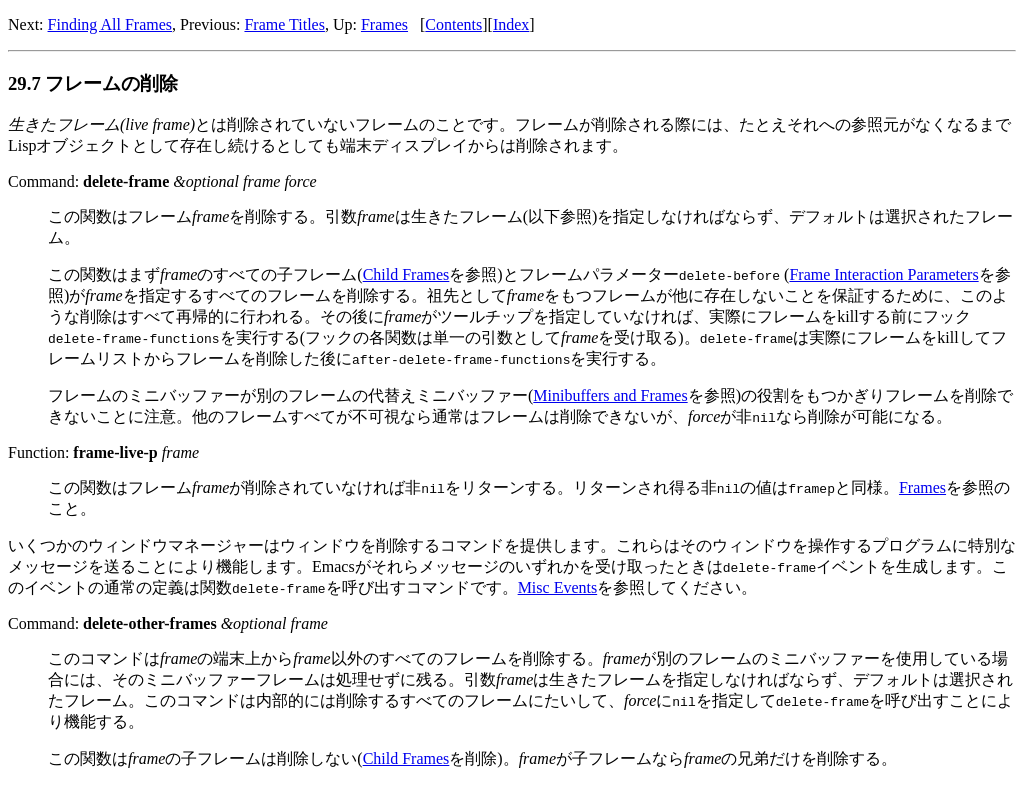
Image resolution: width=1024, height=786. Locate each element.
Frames (384, 24)
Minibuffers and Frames (610, 395)
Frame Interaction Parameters (883, 274)
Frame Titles (284, 24)
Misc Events (558, 587)
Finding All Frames (110, 24)
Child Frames (406, 274)
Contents (453, 24)
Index (511, 24)
